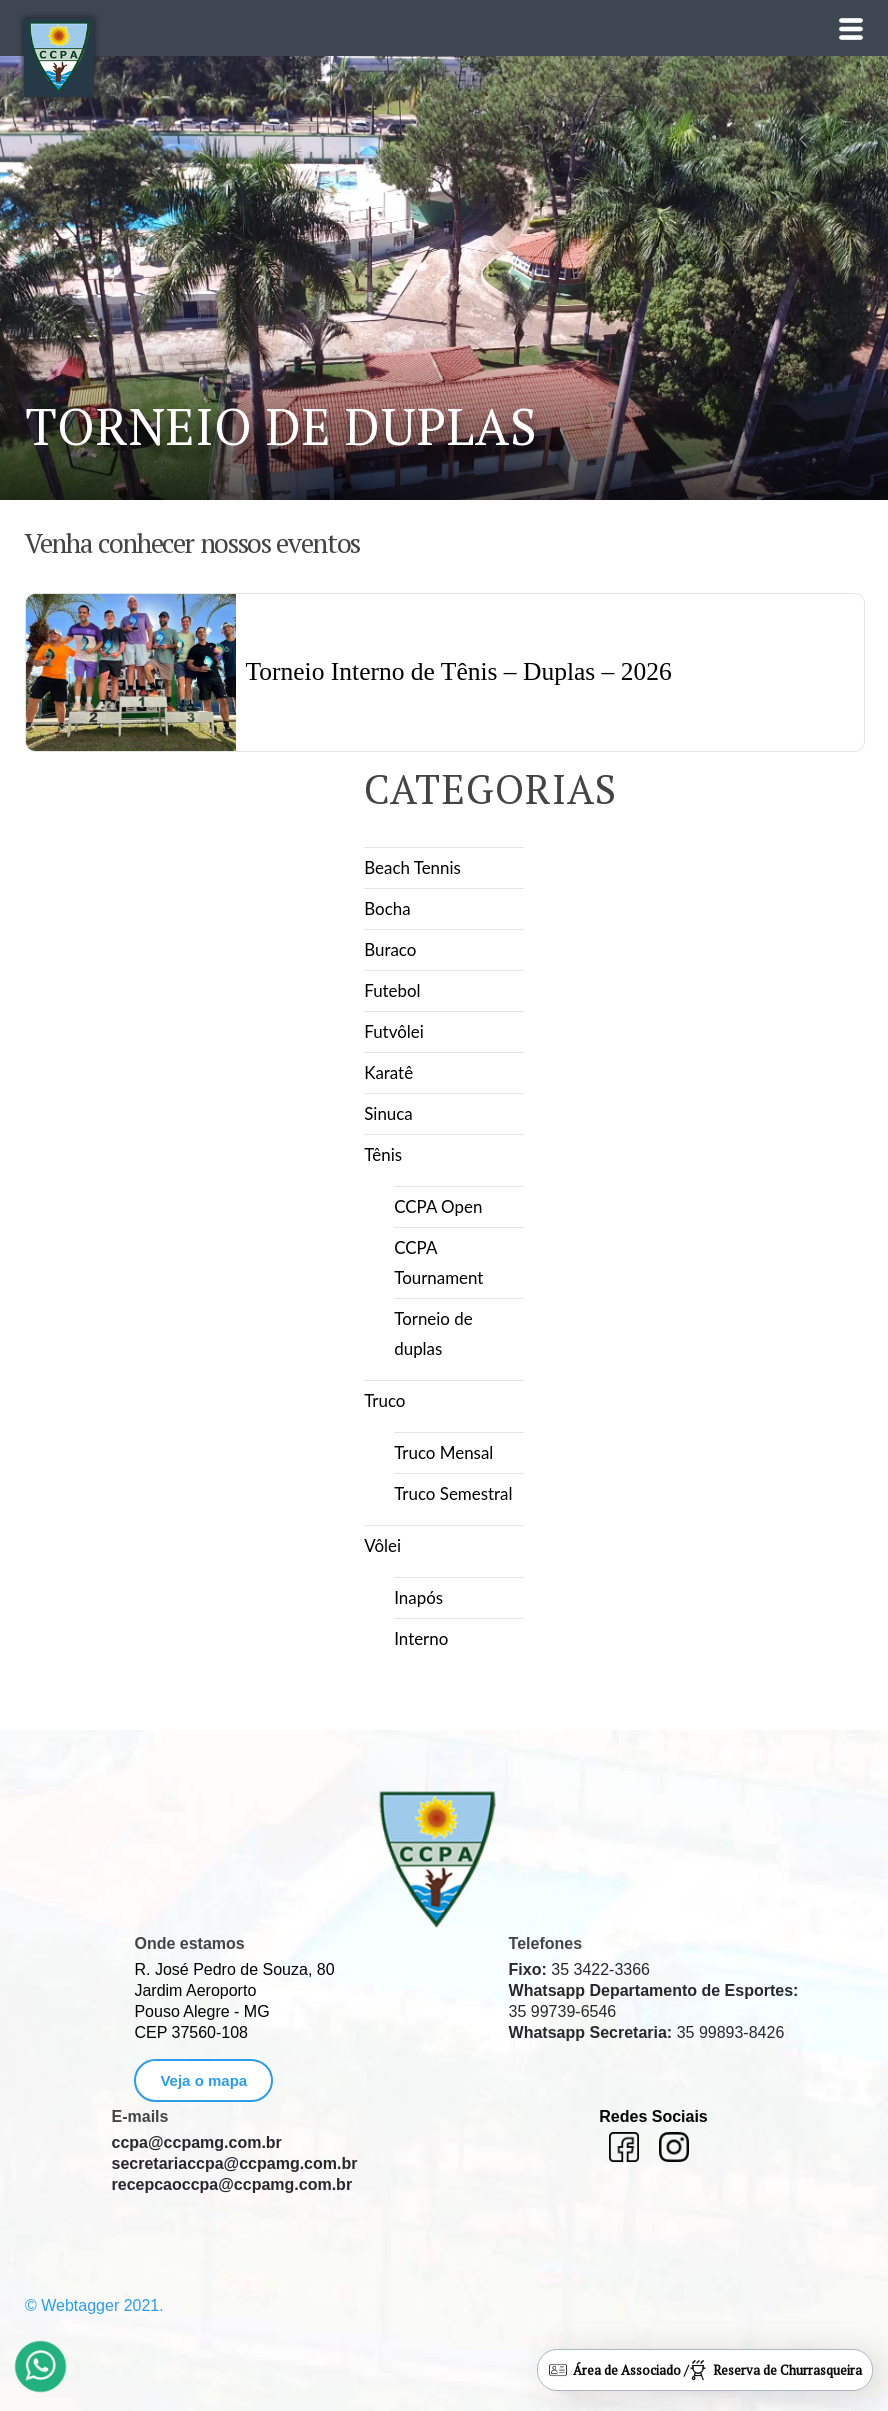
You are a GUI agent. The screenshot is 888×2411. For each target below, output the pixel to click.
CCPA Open (438, 1206)
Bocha (387, 908)
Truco (384, 1400)
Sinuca (388, 1113)
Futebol (392, 990)
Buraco (390, 949)
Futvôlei (394, 1031)
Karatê (388, 1072)
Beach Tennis (412, 867)
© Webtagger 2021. (94, 2305)
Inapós (418, 1597)
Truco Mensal (444, 1452)
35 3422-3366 (579, 1969)
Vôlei (382, 1545)
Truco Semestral (453, 1493)
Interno (421, 1638)
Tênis (383, 1154)
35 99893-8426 (647, 2032)
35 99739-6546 (654, 2001)
